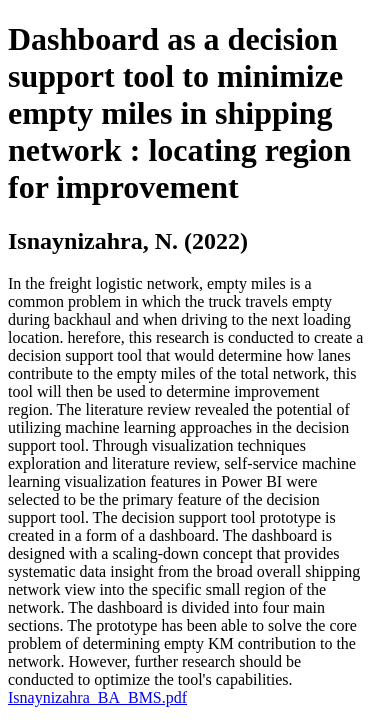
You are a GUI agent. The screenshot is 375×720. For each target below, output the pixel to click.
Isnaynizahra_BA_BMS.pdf (97, 697)
